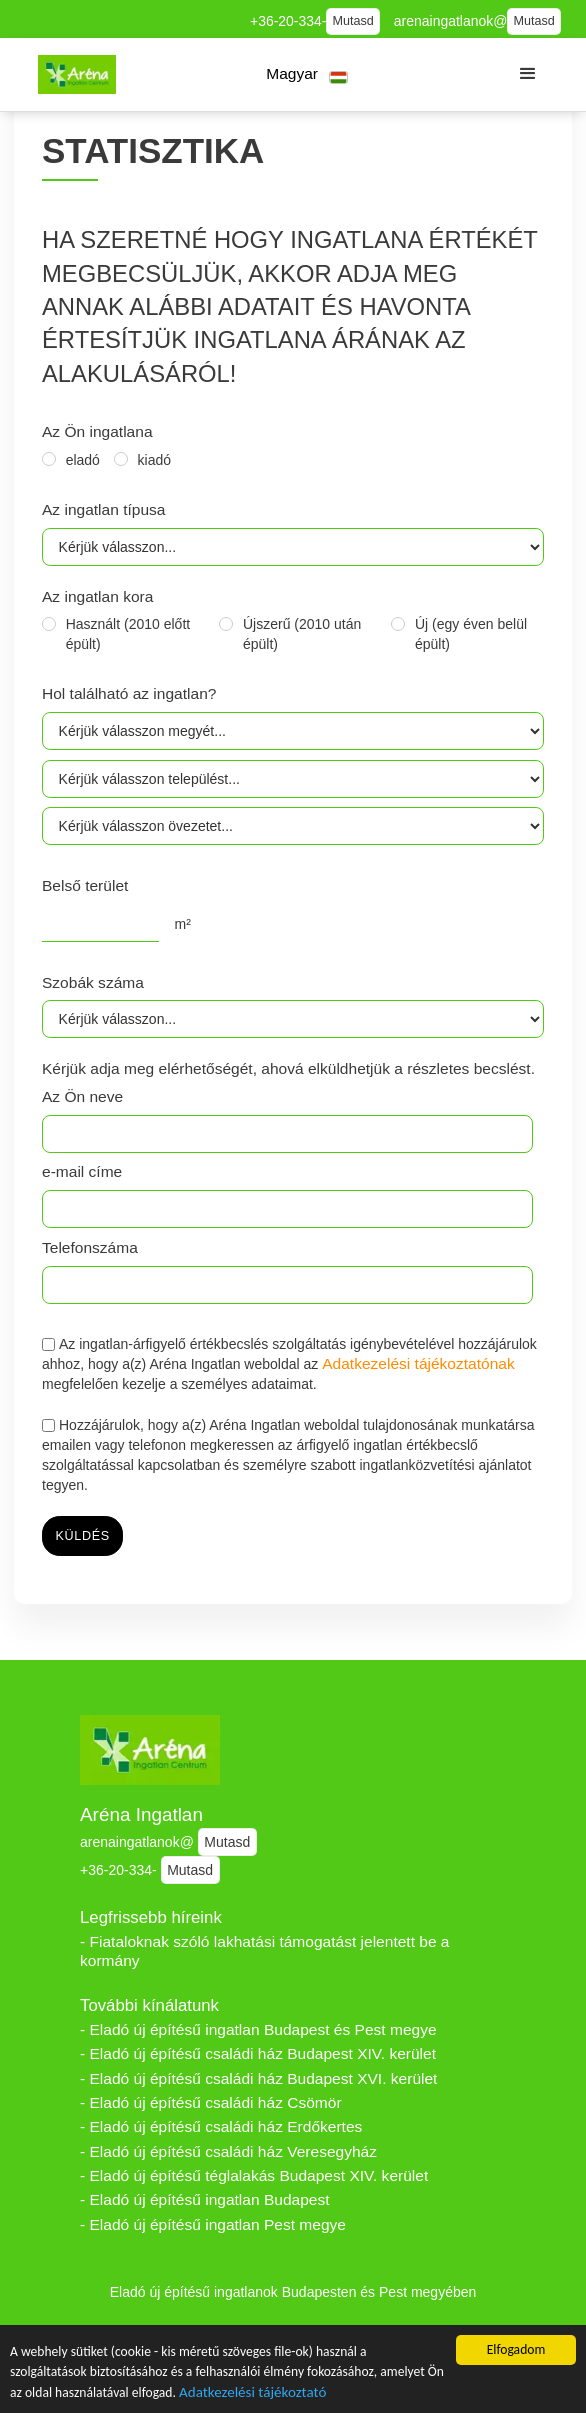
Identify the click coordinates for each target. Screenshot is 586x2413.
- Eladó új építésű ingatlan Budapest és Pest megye (258, 2029)
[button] (307, 74)
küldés (83, 1536)
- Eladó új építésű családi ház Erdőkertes (221, 2126)
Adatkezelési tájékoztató (252, 2394)
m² (183, 924)
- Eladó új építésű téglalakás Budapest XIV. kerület (254, 2175)
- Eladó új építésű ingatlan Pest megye (213, 2224)
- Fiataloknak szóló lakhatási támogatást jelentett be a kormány (265, 1951)
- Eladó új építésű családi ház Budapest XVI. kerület (258, 2078)
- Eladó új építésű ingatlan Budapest (205, 2199)
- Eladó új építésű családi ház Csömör (211, 2102)
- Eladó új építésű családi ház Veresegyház (228, 2151)
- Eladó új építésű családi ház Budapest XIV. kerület (258, 2053)
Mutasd (353, 21)
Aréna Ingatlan (141, 1814)
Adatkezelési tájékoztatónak (418, 1363)
